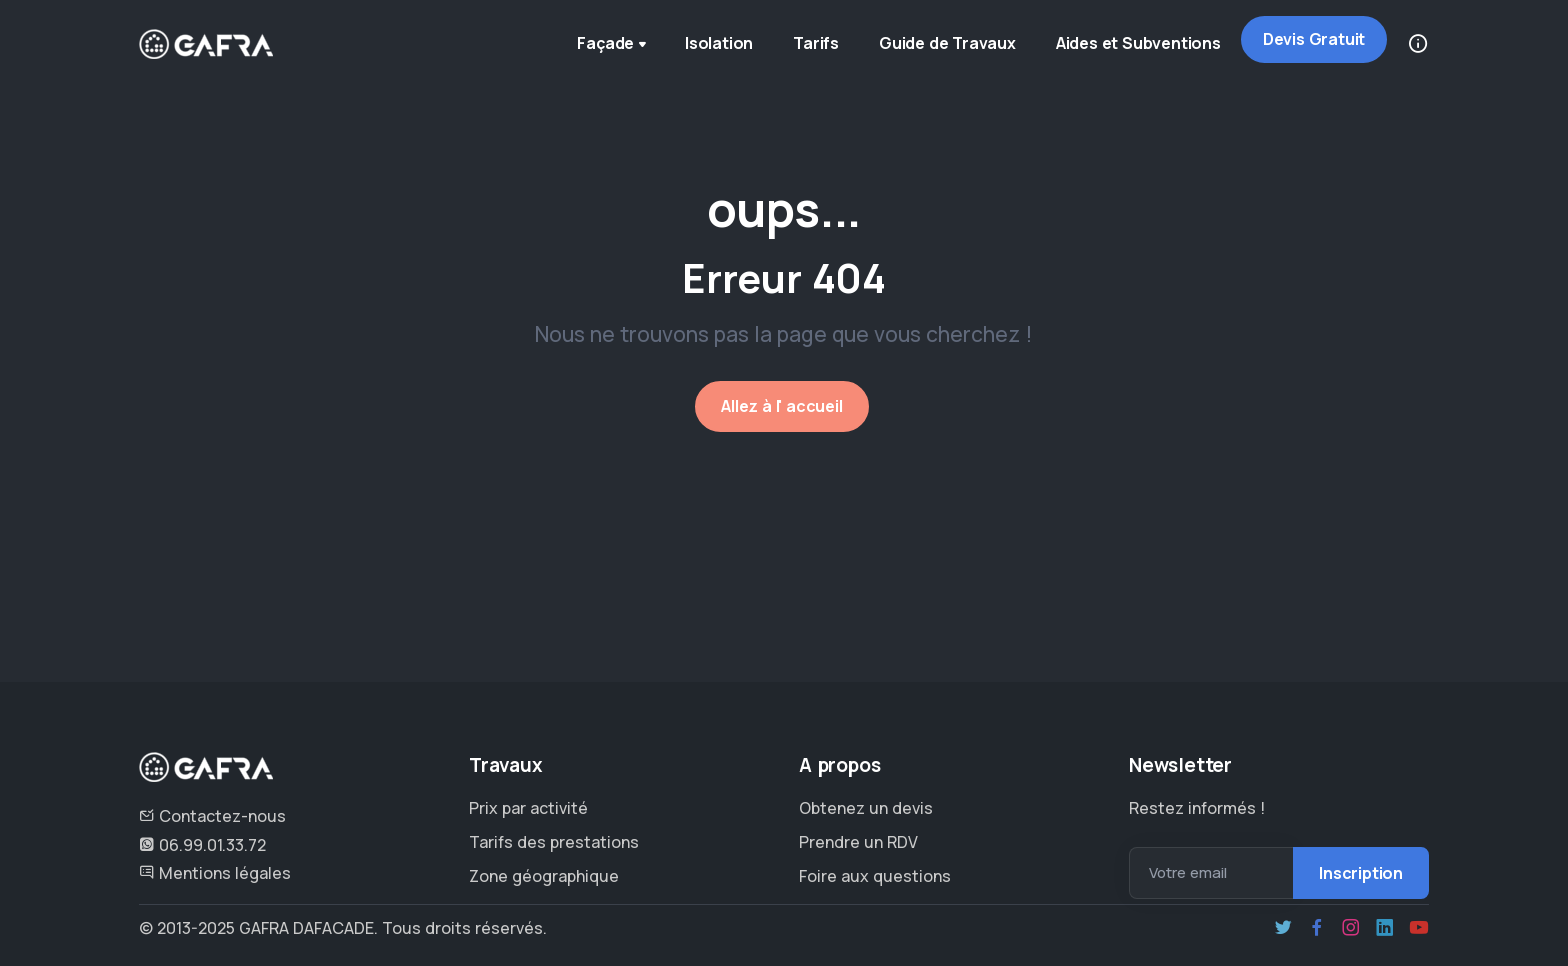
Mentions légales (215, 873)
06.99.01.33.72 (202, 845)
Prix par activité (528, 808)
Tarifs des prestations (554, 842)
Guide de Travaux (947, 43)
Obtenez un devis (866, 808)
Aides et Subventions (1138, 43)
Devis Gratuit (1314, 39)
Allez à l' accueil (781, 406)
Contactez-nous (212, 816)
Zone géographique (544, 876)
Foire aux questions (875, 876)
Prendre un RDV (858, 842)
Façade (613, 45)
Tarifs (816, 43)
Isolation (719, 43)
